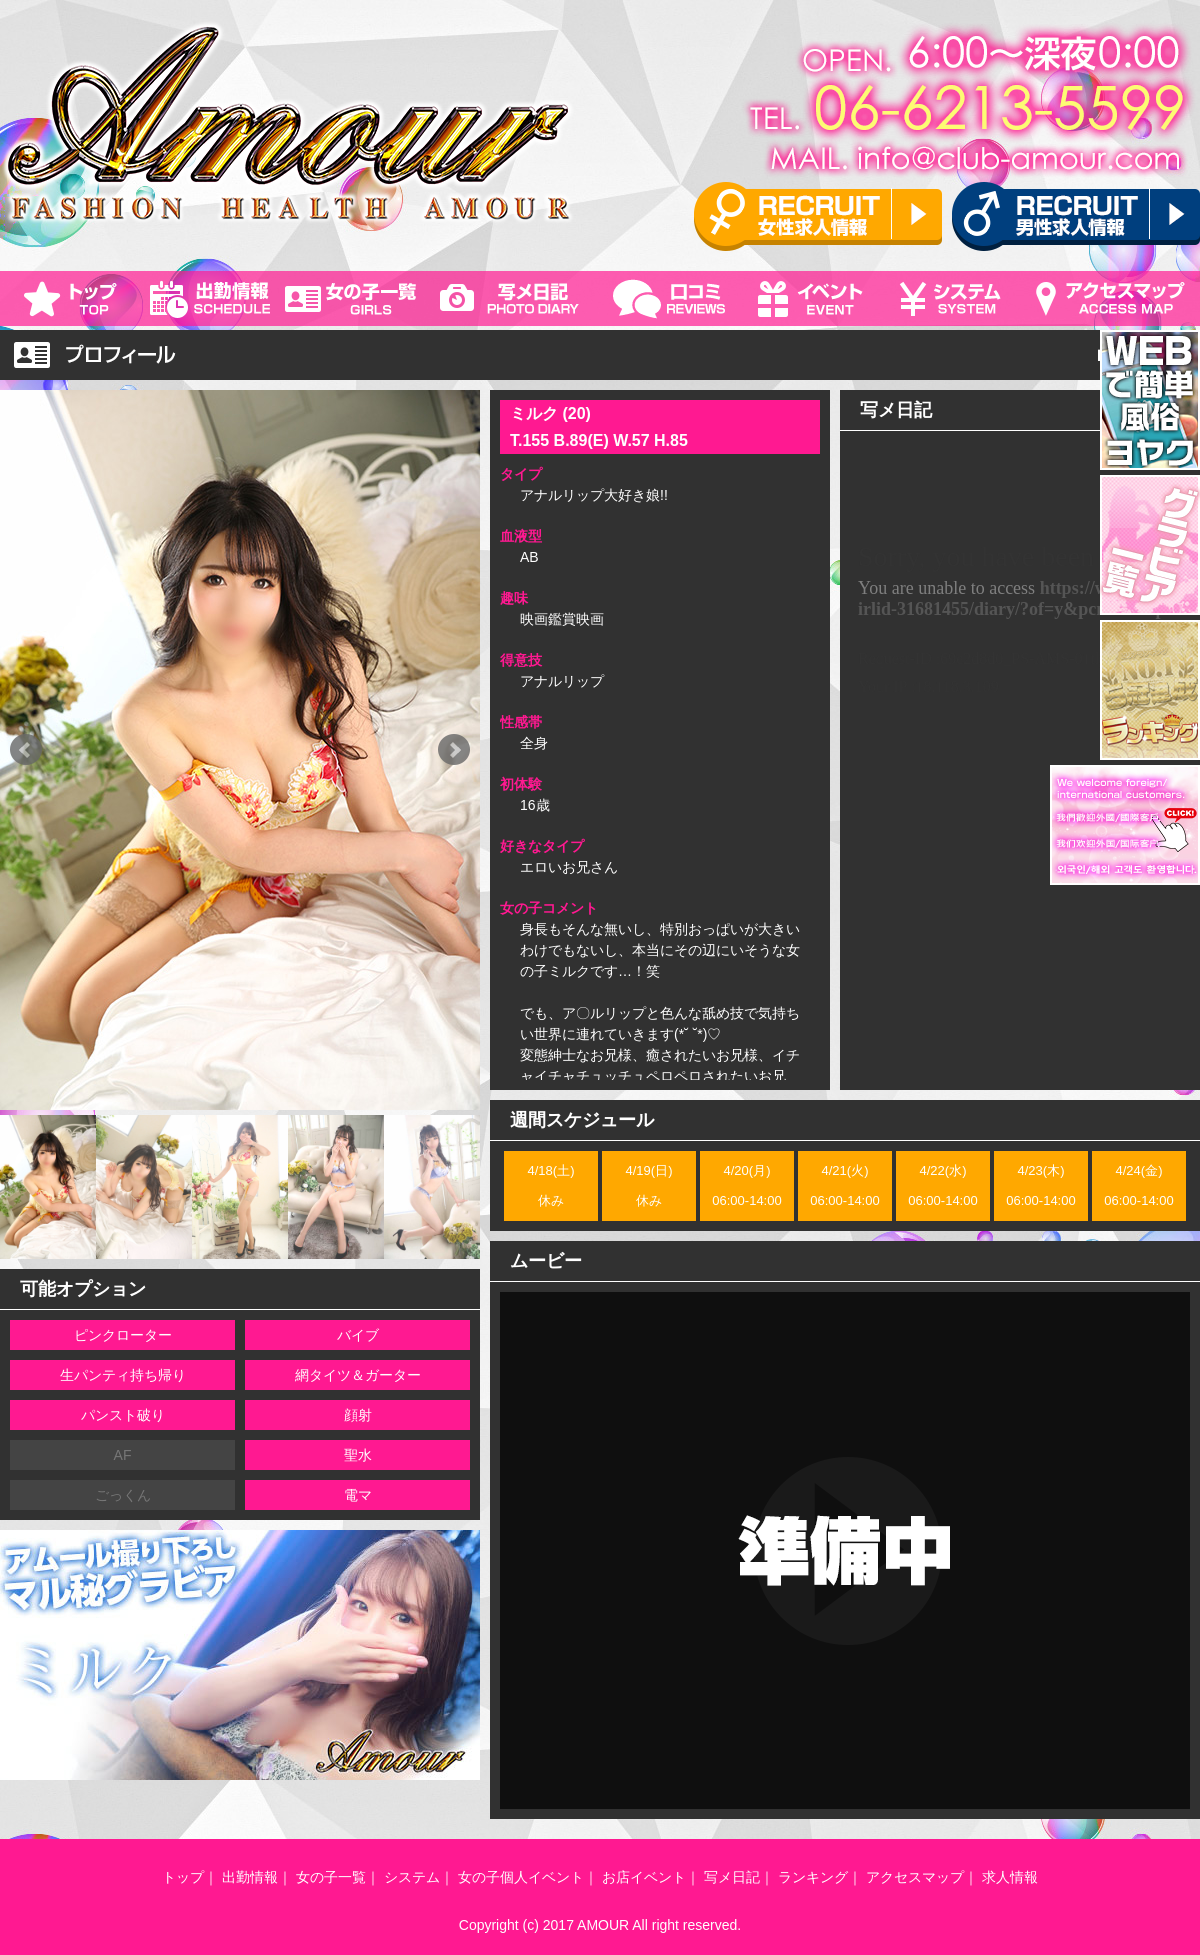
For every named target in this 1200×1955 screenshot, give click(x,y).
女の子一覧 (331, 1877)
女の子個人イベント (521, 1877)
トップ (183, 1877)
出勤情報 (250, 1877)
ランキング (813, 1877)
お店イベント (644, 1877)
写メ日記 (732, 1877)
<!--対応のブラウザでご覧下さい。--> (1020, 761)
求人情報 (1010, 1877)
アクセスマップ (915, 1877)
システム (412, 1877)
